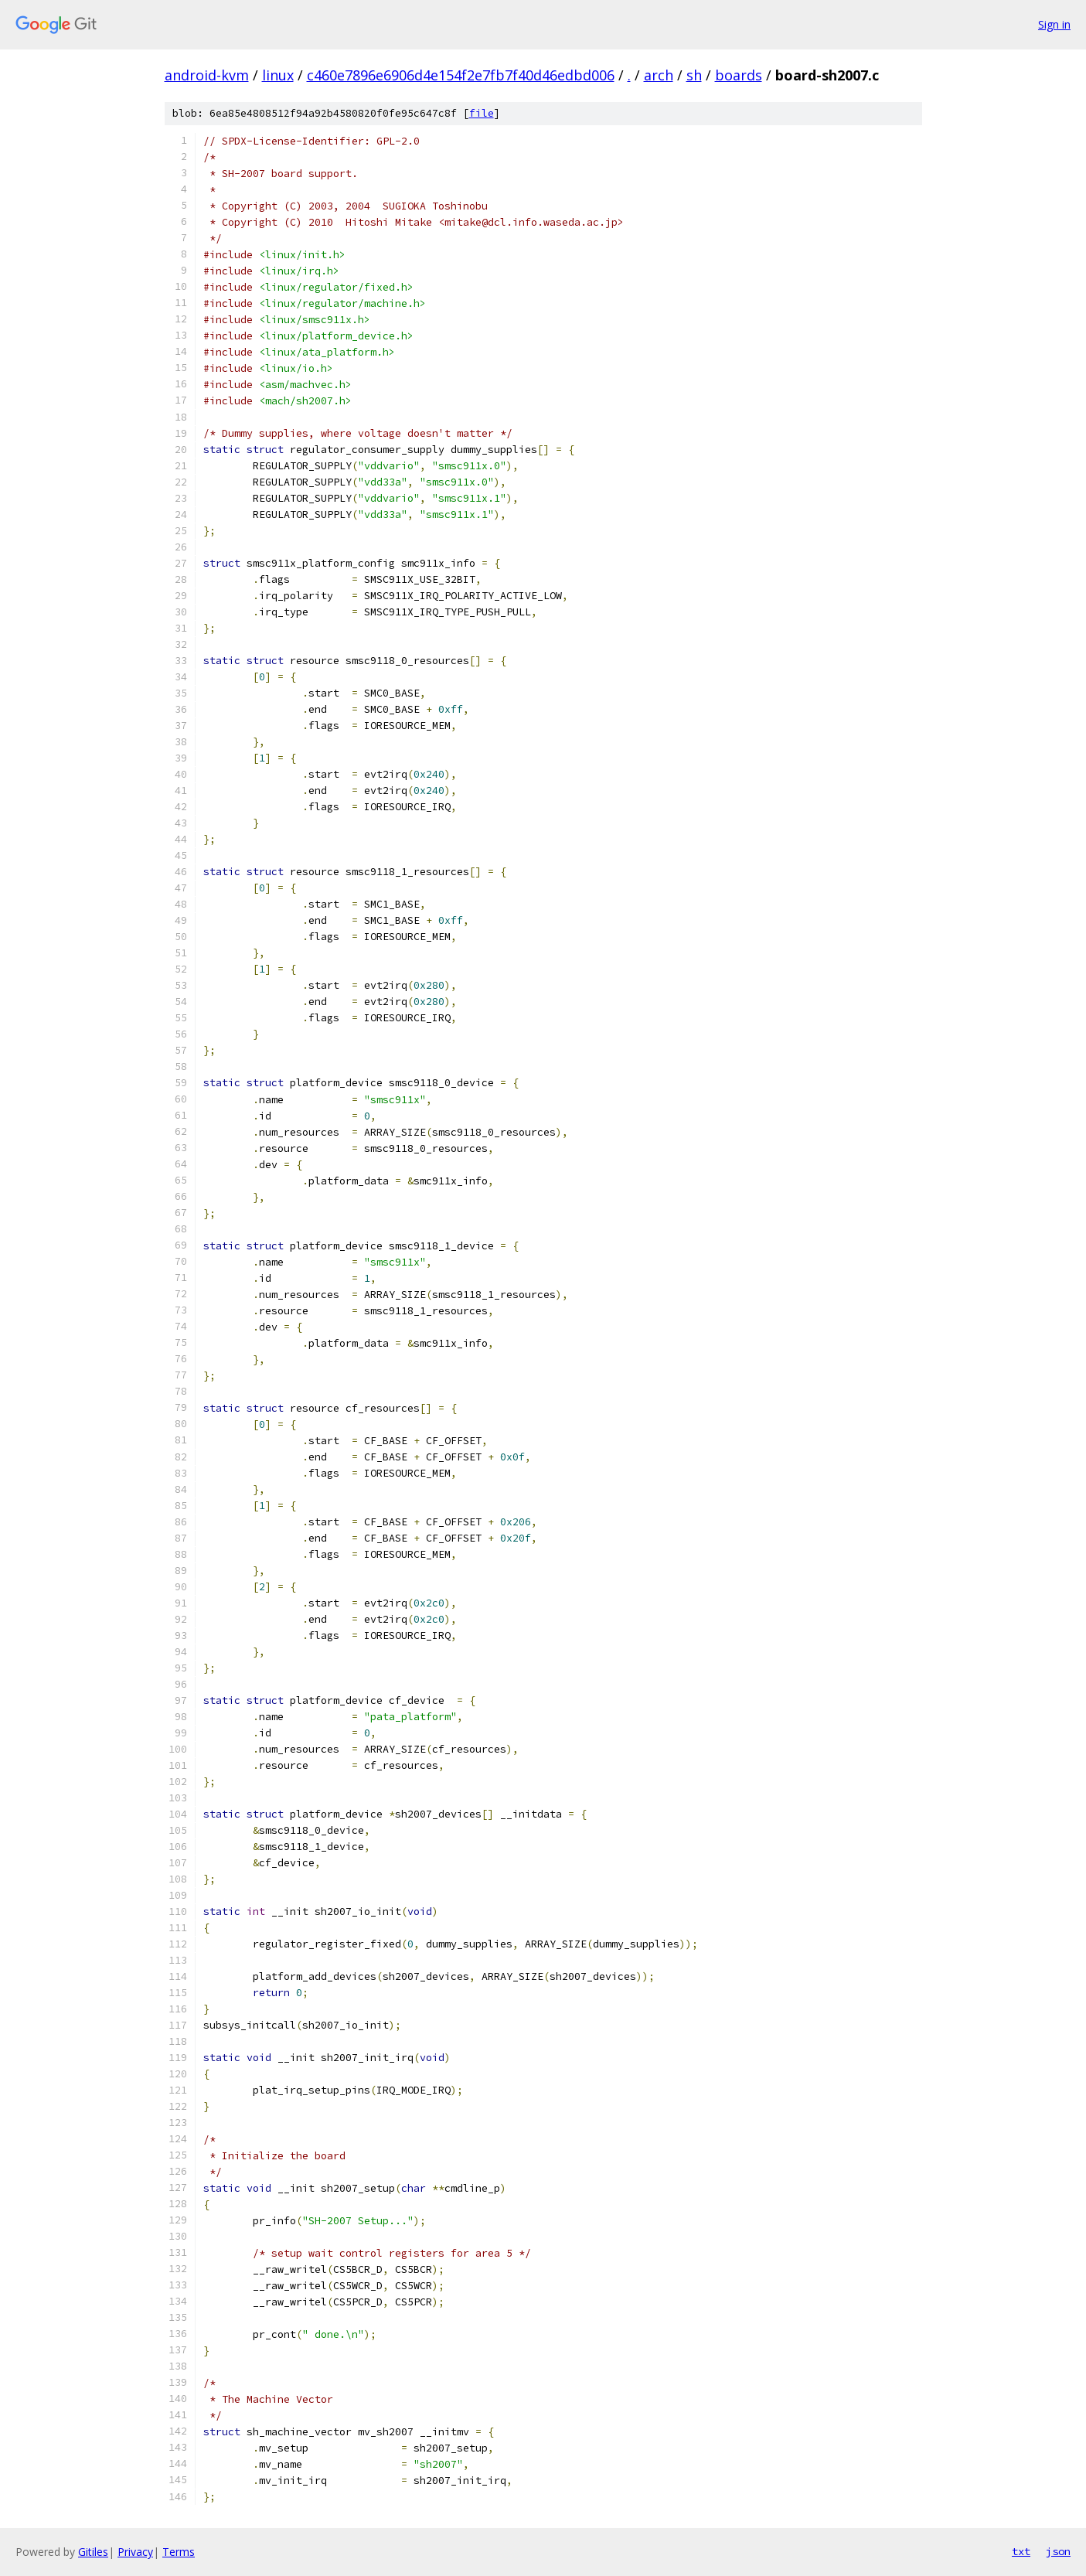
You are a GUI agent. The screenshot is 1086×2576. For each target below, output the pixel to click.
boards (738, 75)
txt (1021, 2551)
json (1058, 2551)
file (481, 113)
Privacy (135, 2551)
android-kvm (207, 75)
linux (278, 75)
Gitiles (93, 2551)
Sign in (1054, 24)
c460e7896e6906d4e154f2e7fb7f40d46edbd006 (460, 75)
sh (694, 75)
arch (658, 75)
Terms (178, 2551)
